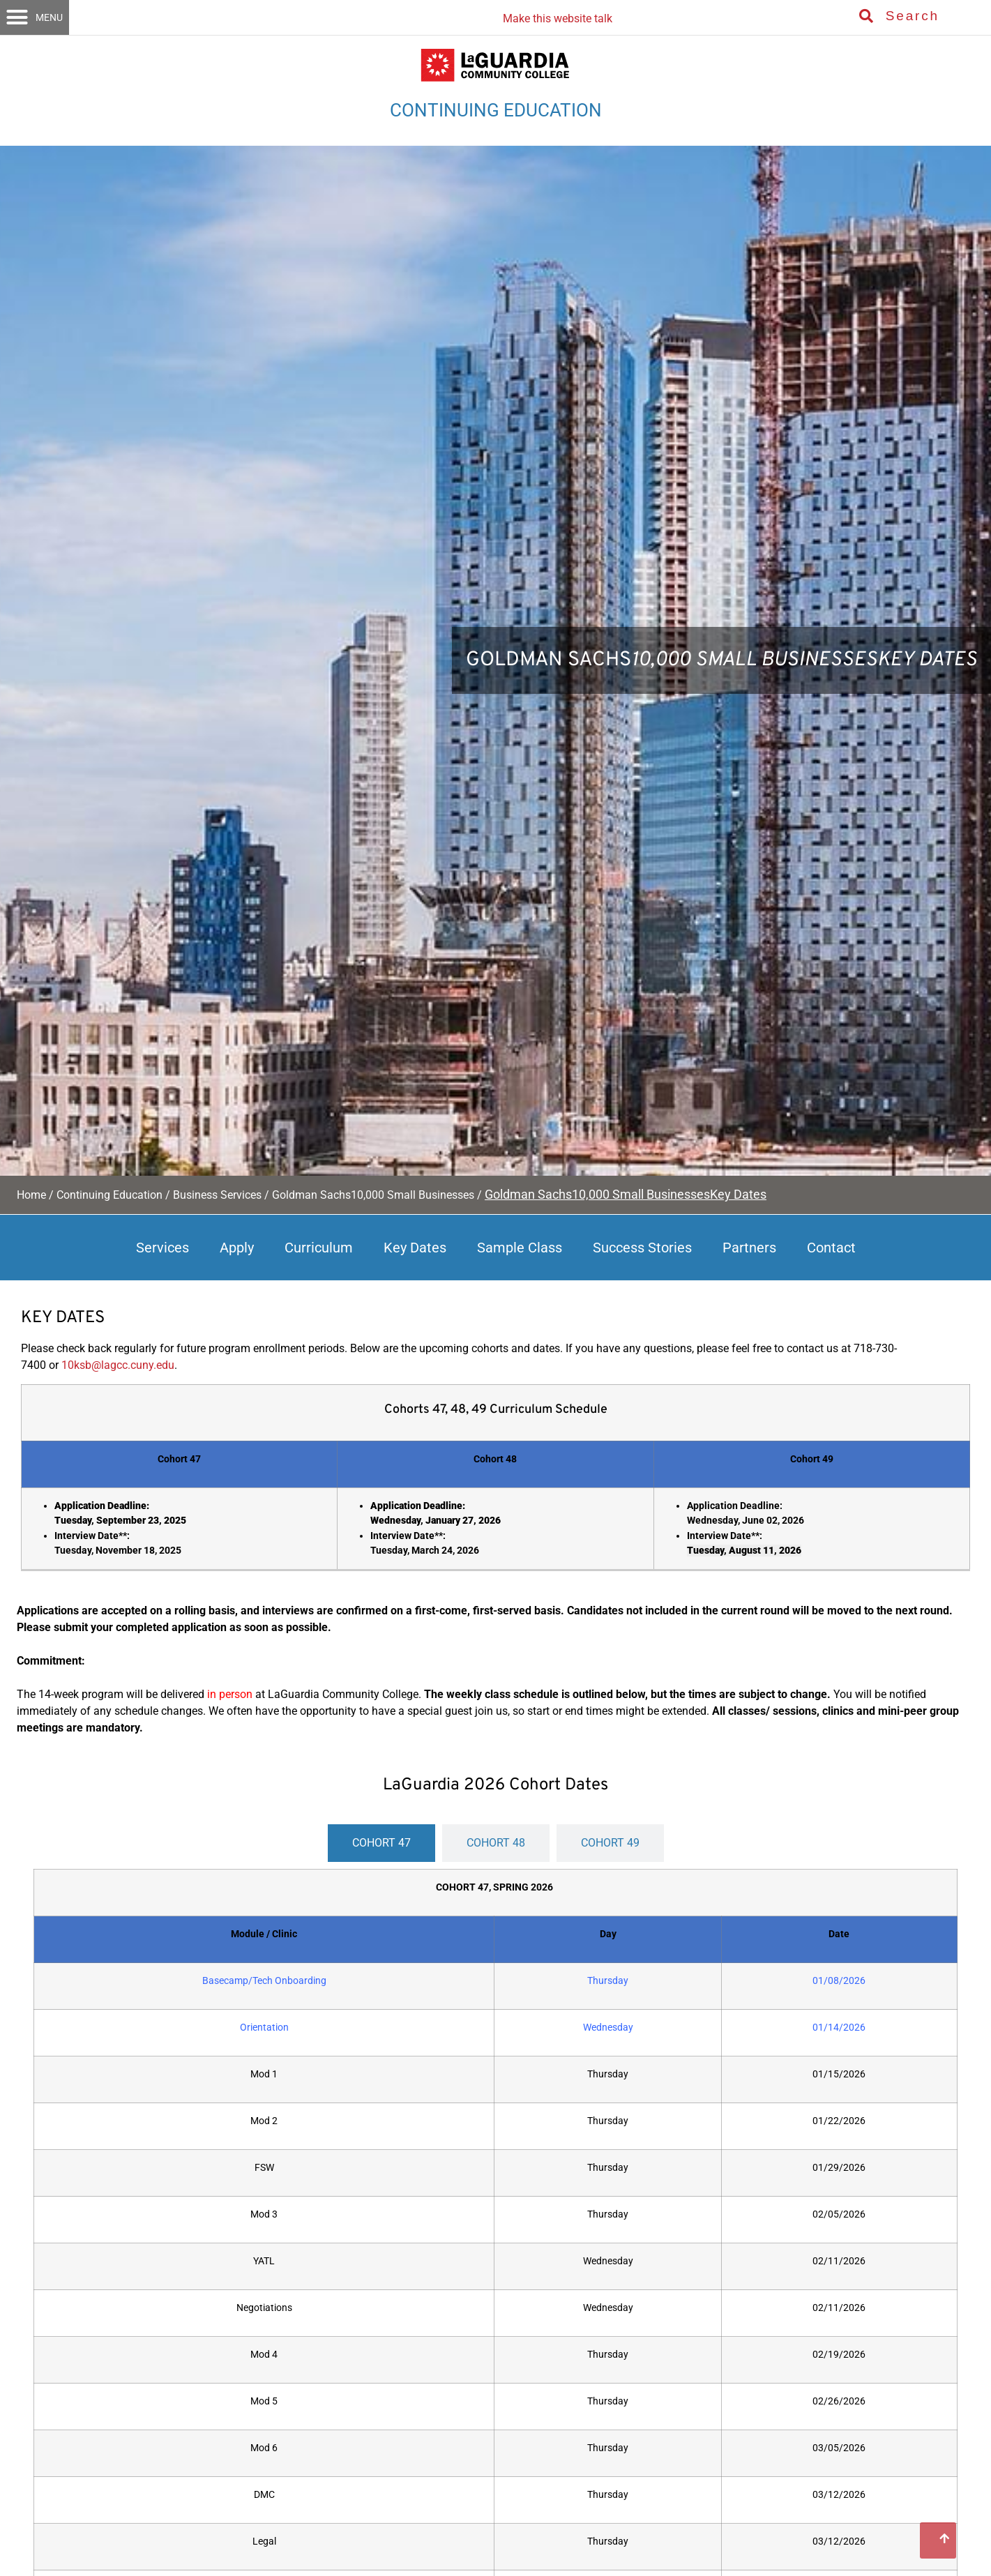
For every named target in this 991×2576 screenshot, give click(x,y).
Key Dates (415, 1247)
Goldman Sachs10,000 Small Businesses (373, 1195)
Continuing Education (109, 1195)
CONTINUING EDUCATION (496, 110)
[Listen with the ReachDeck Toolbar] (554, 13)
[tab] (381, 1843)
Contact (831, 1247)
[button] (34, 17)
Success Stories (642, 1247)
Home (31, 1195)
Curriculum (319, 1247)
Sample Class (519, 1247)
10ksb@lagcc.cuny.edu (117, 1365)
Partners (749, 1247)
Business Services (217, 1195)
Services (162, 1247)
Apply (237, 1247)
